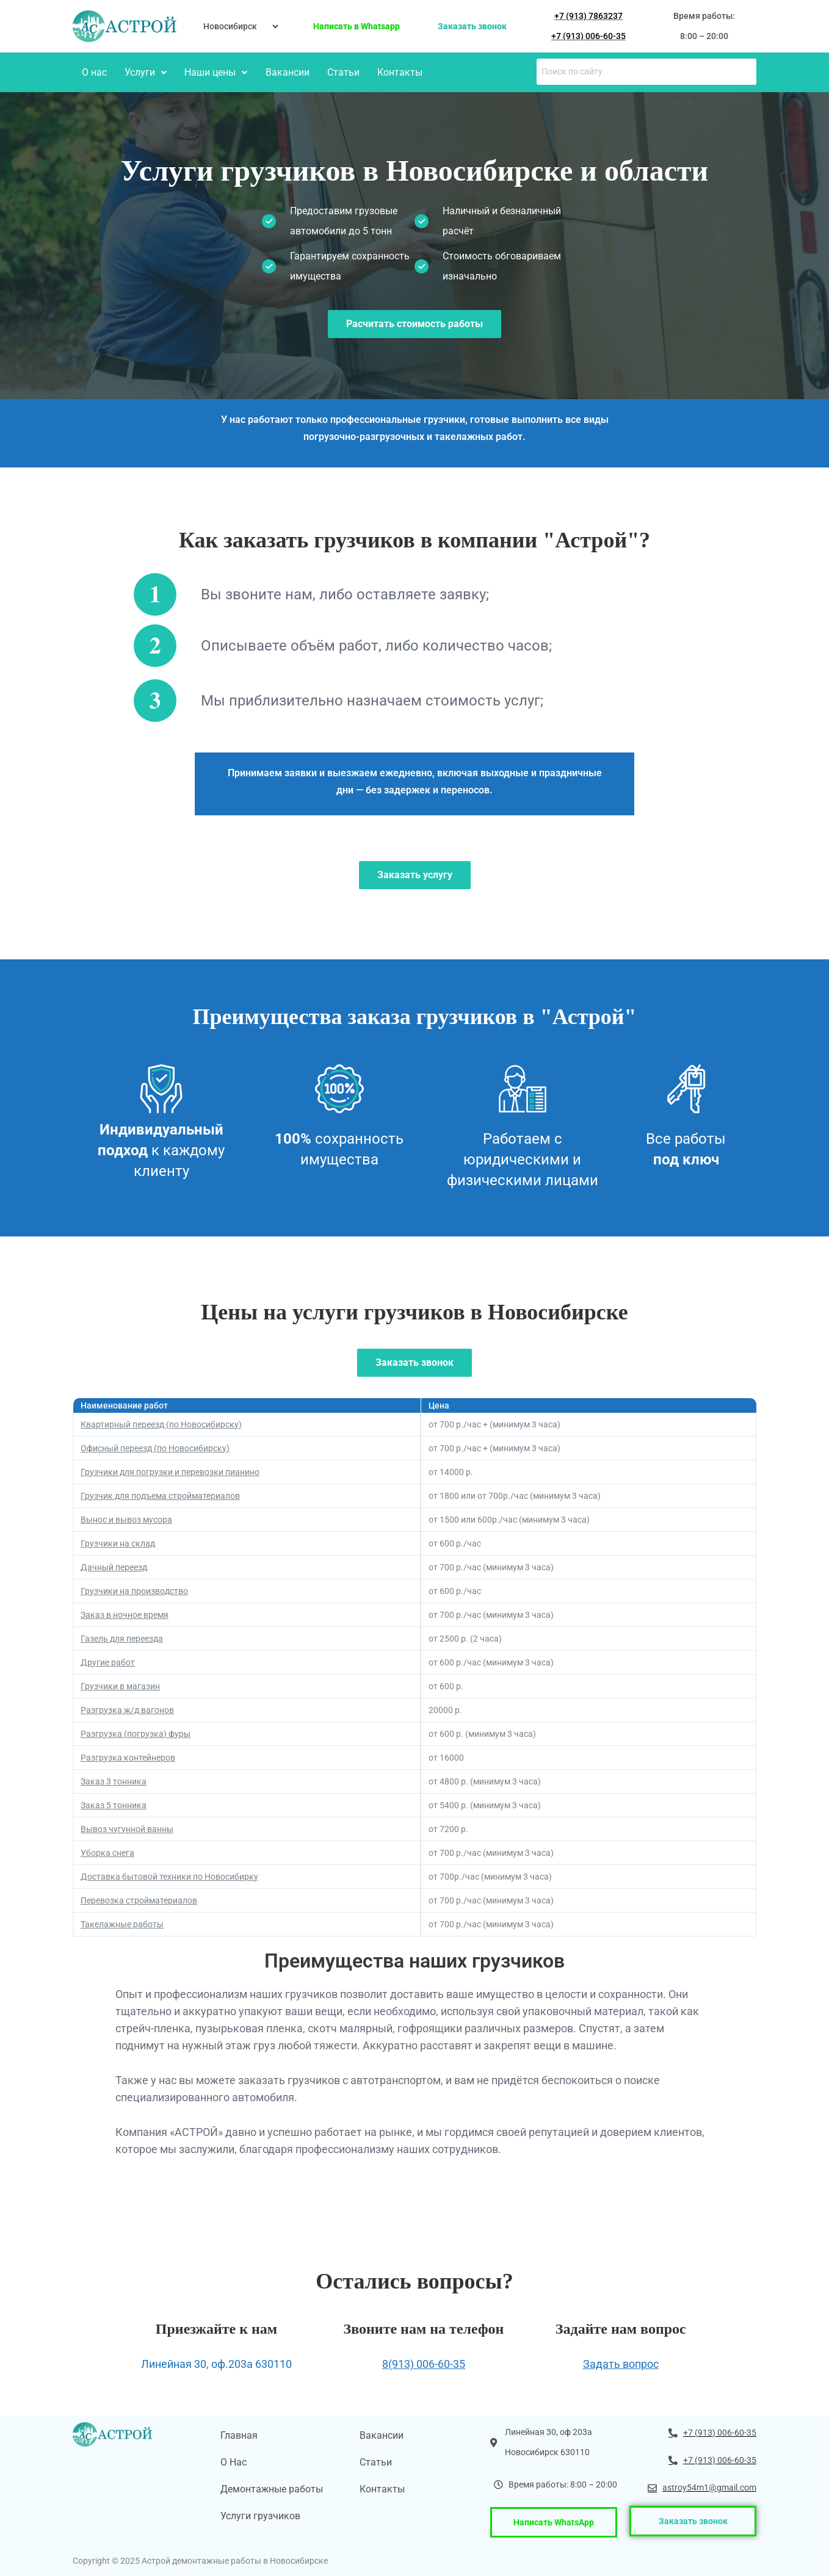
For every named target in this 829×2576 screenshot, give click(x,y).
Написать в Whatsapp (356, 26)
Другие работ (108, 1661)
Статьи (340, 72)
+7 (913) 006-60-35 (588, 36)
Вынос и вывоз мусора (126, 1518)
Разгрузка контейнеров (128, 1756)
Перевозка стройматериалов (139, 1899)
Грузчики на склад (118, 1542)
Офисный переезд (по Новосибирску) (155, 1447)
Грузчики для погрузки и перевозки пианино (170, 1471)
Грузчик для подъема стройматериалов (160, 1494)
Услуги (144, 72)
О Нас (233, 2461)
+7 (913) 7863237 (588, 16)
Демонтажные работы (271, 2488)
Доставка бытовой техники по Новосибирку (169, 1875)
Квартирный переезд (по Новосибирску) (161, 1423)
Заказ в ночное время (124, 1613)
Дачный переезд (114, 1566)
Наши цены (214, 72)
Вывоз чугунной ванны (127, 1828)
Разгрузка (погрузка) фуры (135, 1732)
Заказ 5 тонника (114, 1804)
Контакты (395, 72)
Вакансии (284, 72)
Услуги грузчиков (260, 2514)
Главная (239, 2434)
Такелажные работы (122, 1923)
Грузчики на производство (134, 1590)
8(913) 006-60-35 (423, 2363)
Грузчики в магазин (120, 1685)
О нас (93, 72)
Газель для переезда (122, 1637)
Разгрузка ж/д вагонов (127, 1709)
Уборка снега (107, 1851)
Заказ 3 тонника (114, 1780)
